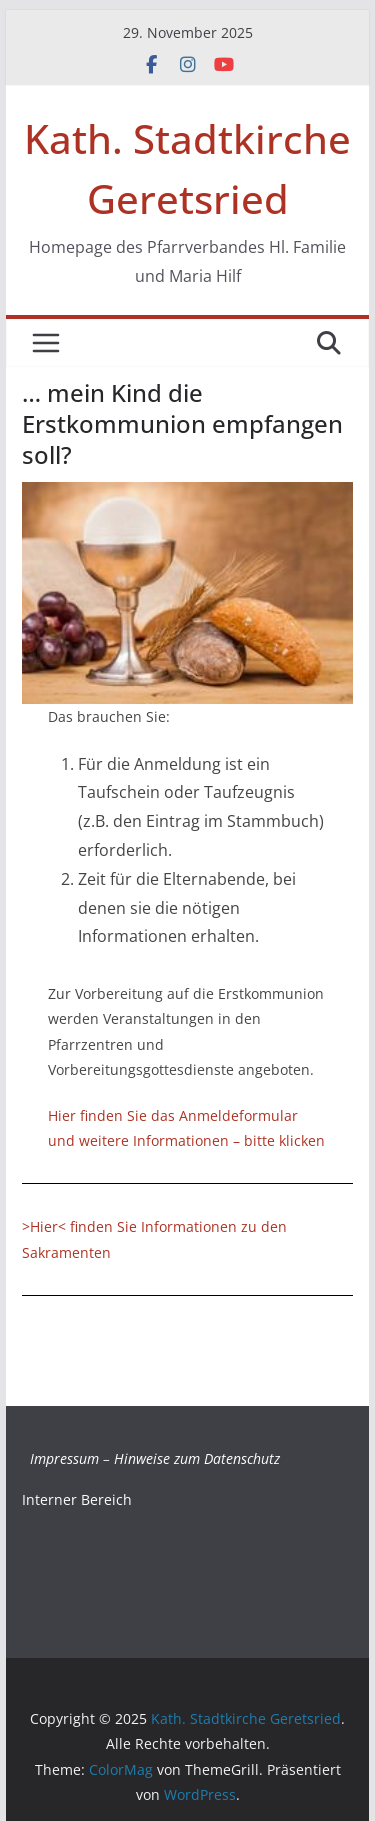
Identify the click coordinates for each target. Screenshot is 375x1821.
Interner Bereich (77, 1499)
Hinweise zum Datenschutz (197, 1458)
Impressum (64, 1458)
